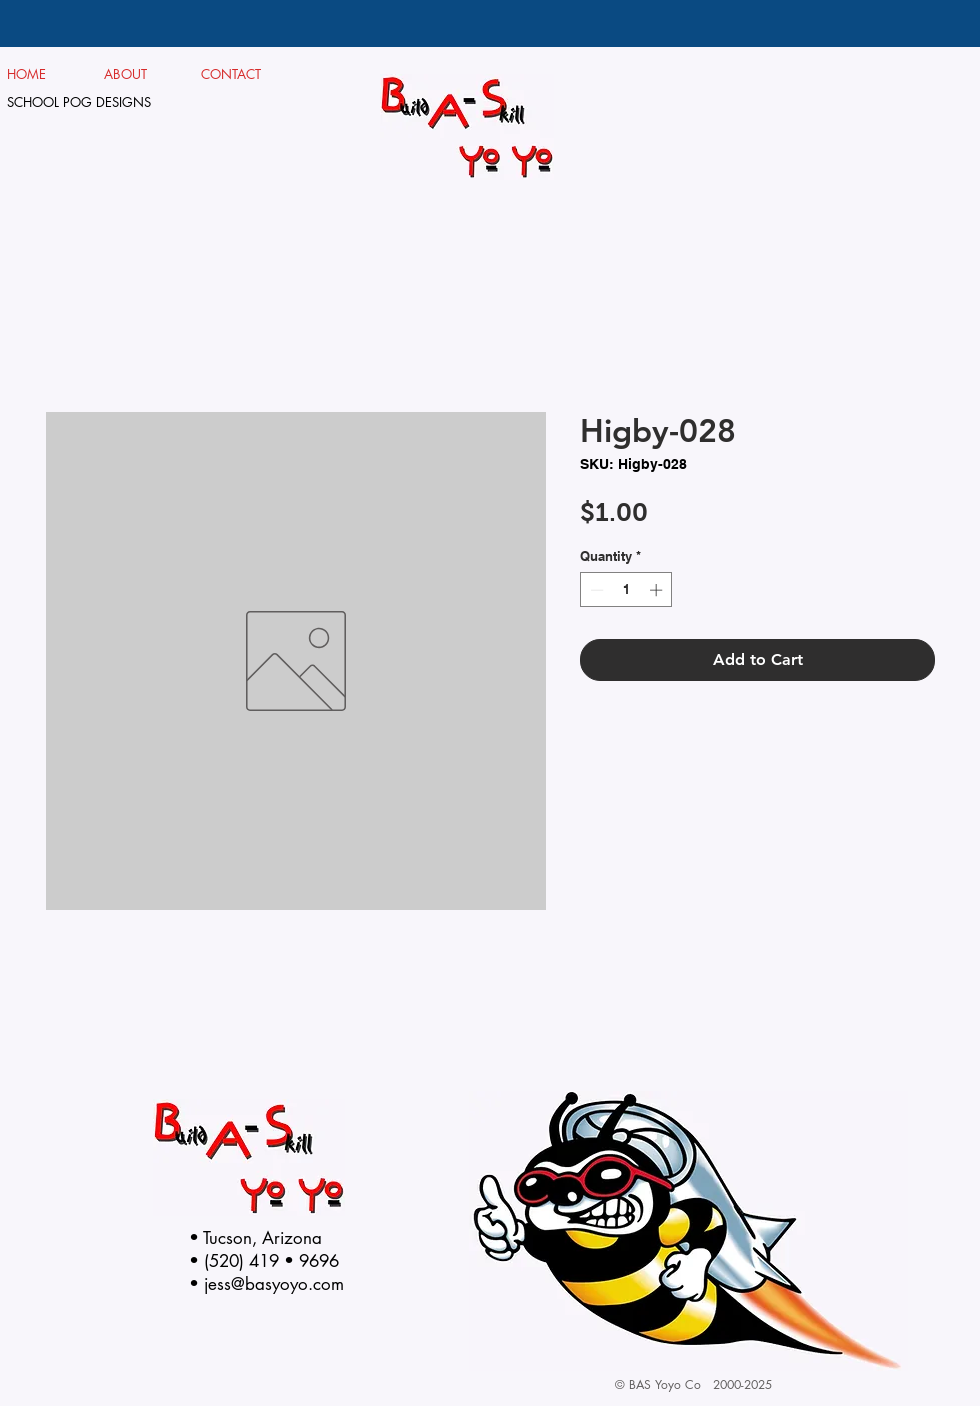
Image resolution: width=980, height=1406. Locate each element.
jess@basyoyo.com (274, 1284)
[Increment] (658, 590)
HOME (27, 74)
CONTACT (231, 74)
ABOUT (133, 74)
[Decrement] (595, 590)
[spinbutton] (626, 590)
